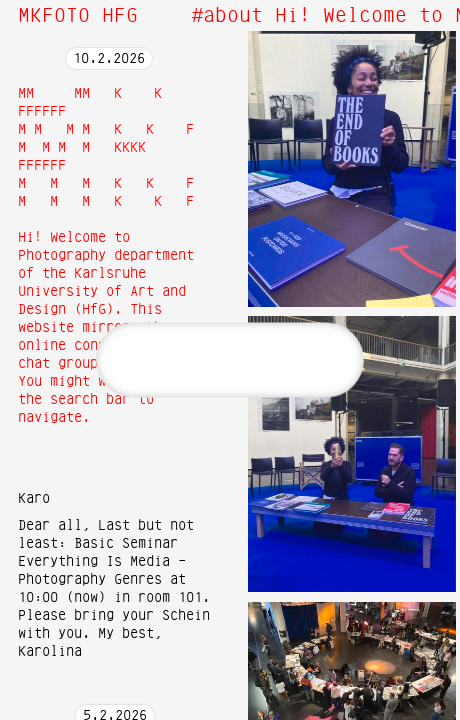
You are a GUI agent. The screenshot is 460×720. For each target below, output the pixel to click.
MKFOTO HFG (78, 16)
